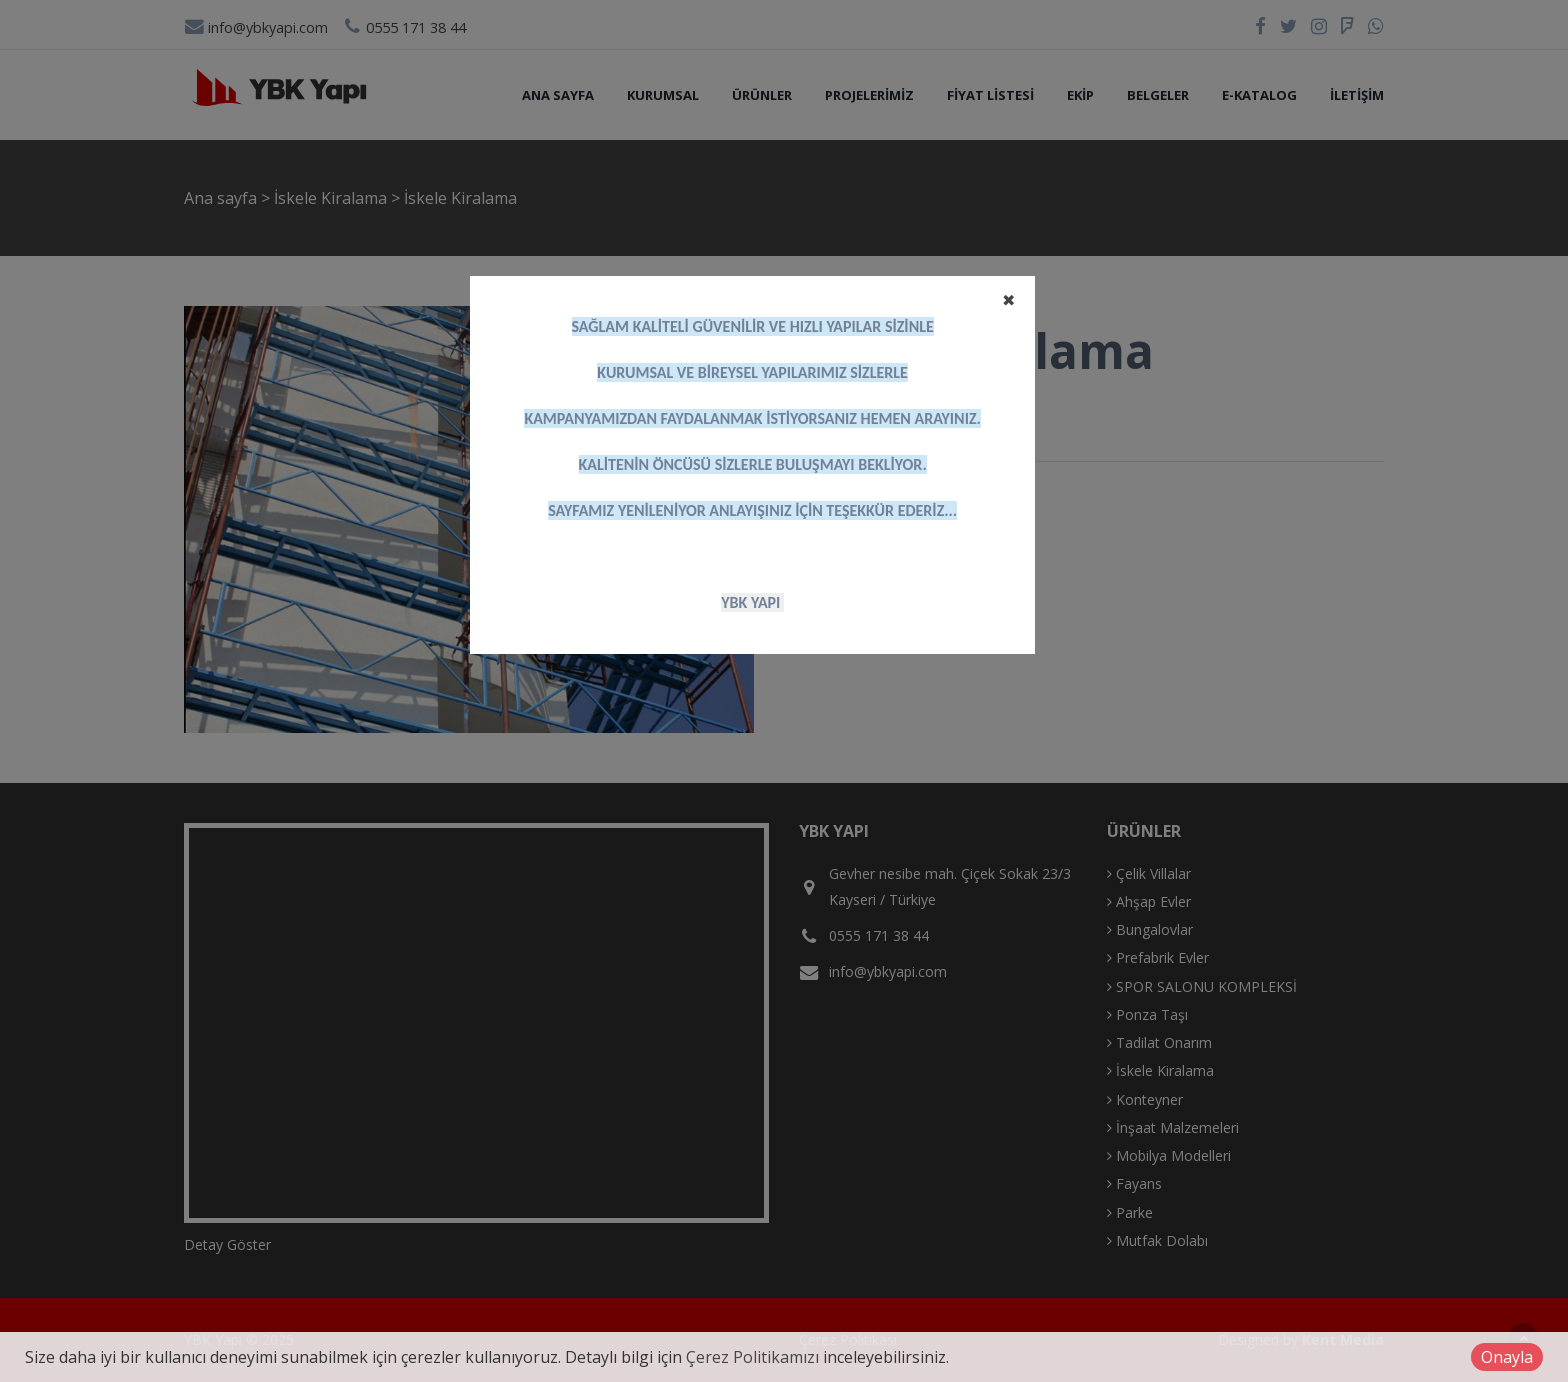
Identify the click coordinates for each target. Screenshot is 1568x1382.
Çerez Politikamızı (752, 1357)
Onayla (1507, 1357)
